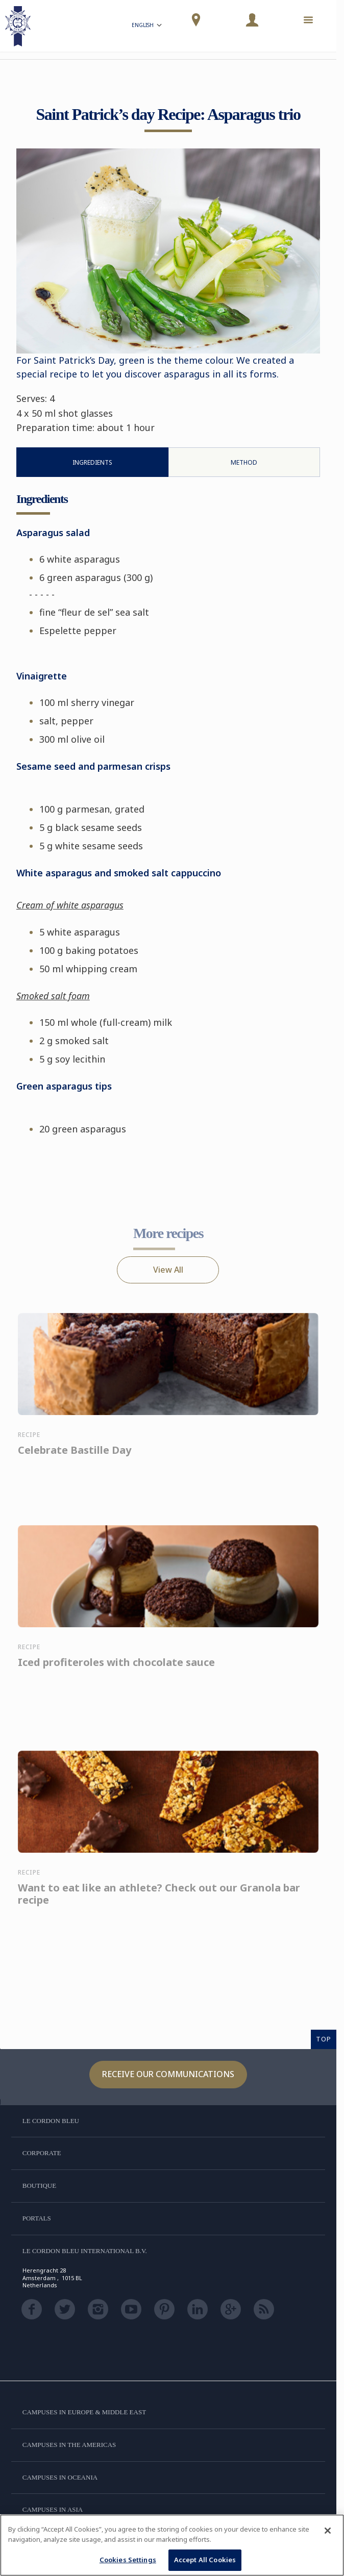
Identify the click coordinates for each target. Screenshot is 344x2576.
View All (168, 1269)
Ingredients (92, 462)
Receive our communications (168, 2074)
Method (244, 462)
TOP (323, 2038)
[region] (172, 2545)
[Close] (327, 2530)
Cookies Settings (128, 2559)
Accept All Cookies (205, 2559)
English (147, 26)
